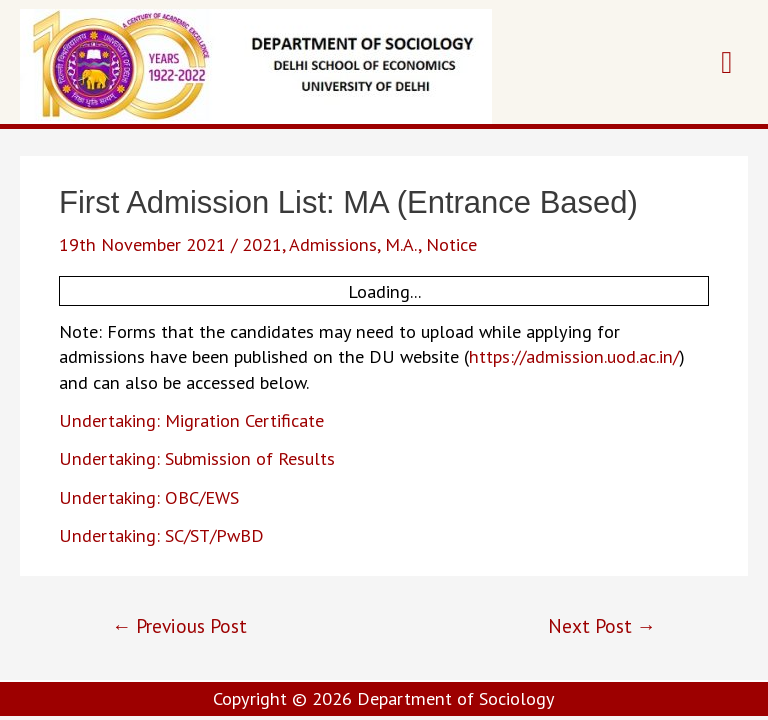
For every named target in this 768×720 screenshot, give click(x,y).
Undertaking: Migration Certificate (191, 420)
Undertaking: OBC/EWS (149, 497)
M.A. (401, 244)
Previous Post (179, 625)
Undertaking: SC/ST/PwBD (161, 535)
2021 (262, 244)
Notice (451, 244)
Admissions (333, 244)
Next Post (602, 625)
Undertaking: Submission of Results (197, 458)
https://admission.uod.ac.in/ (574, 356)
